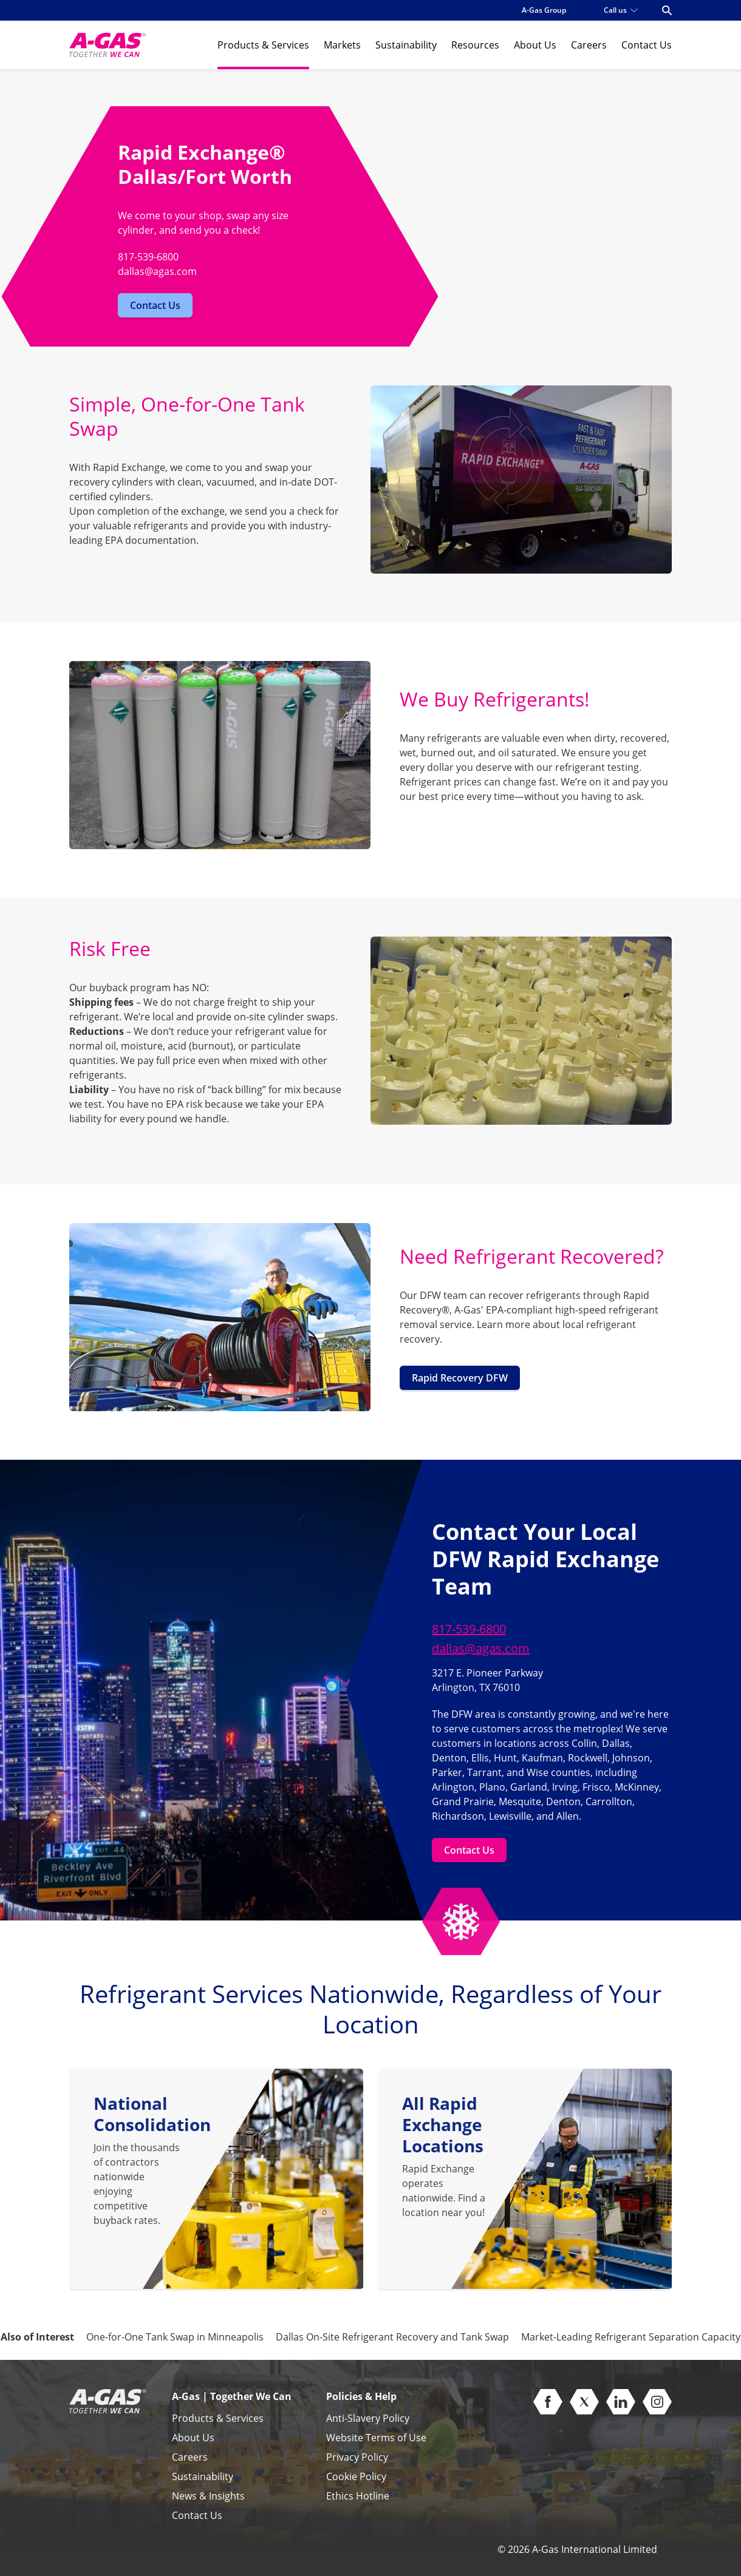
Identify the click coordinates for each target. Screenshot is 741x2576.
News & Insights (208, 2496)
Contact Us (646, 45)
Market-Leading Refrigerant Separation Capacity (630, 2337)
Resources (475, 45)
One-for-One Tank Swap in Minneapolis (175, 2337)
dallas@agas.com (481, 1648)
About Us (535, 45)
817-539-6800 (469, 1629)
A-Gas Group (544, 10)
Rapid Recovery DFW (460, 1378)
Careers (589, 45)
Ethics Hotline (357, 2496)
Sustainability (406, 45)
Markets (342, 45)
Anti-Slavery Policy (367, 2418)
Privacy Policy (357, 2457)
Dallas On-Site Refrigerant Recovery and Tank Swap (392, 2337)
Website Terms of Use (376, 2437)
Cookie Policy (356, 2476)
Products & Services (263, 45)
